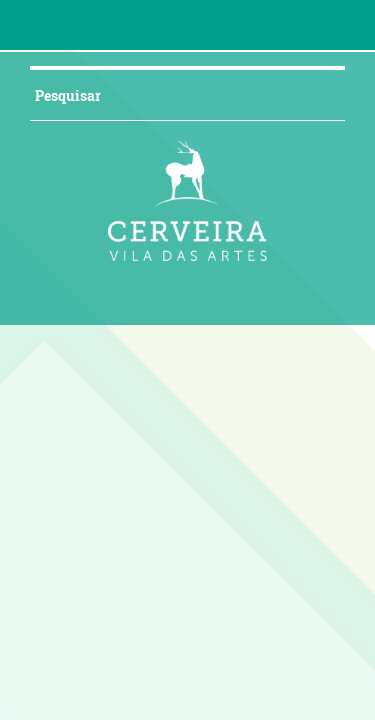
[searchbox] (133, 95)
